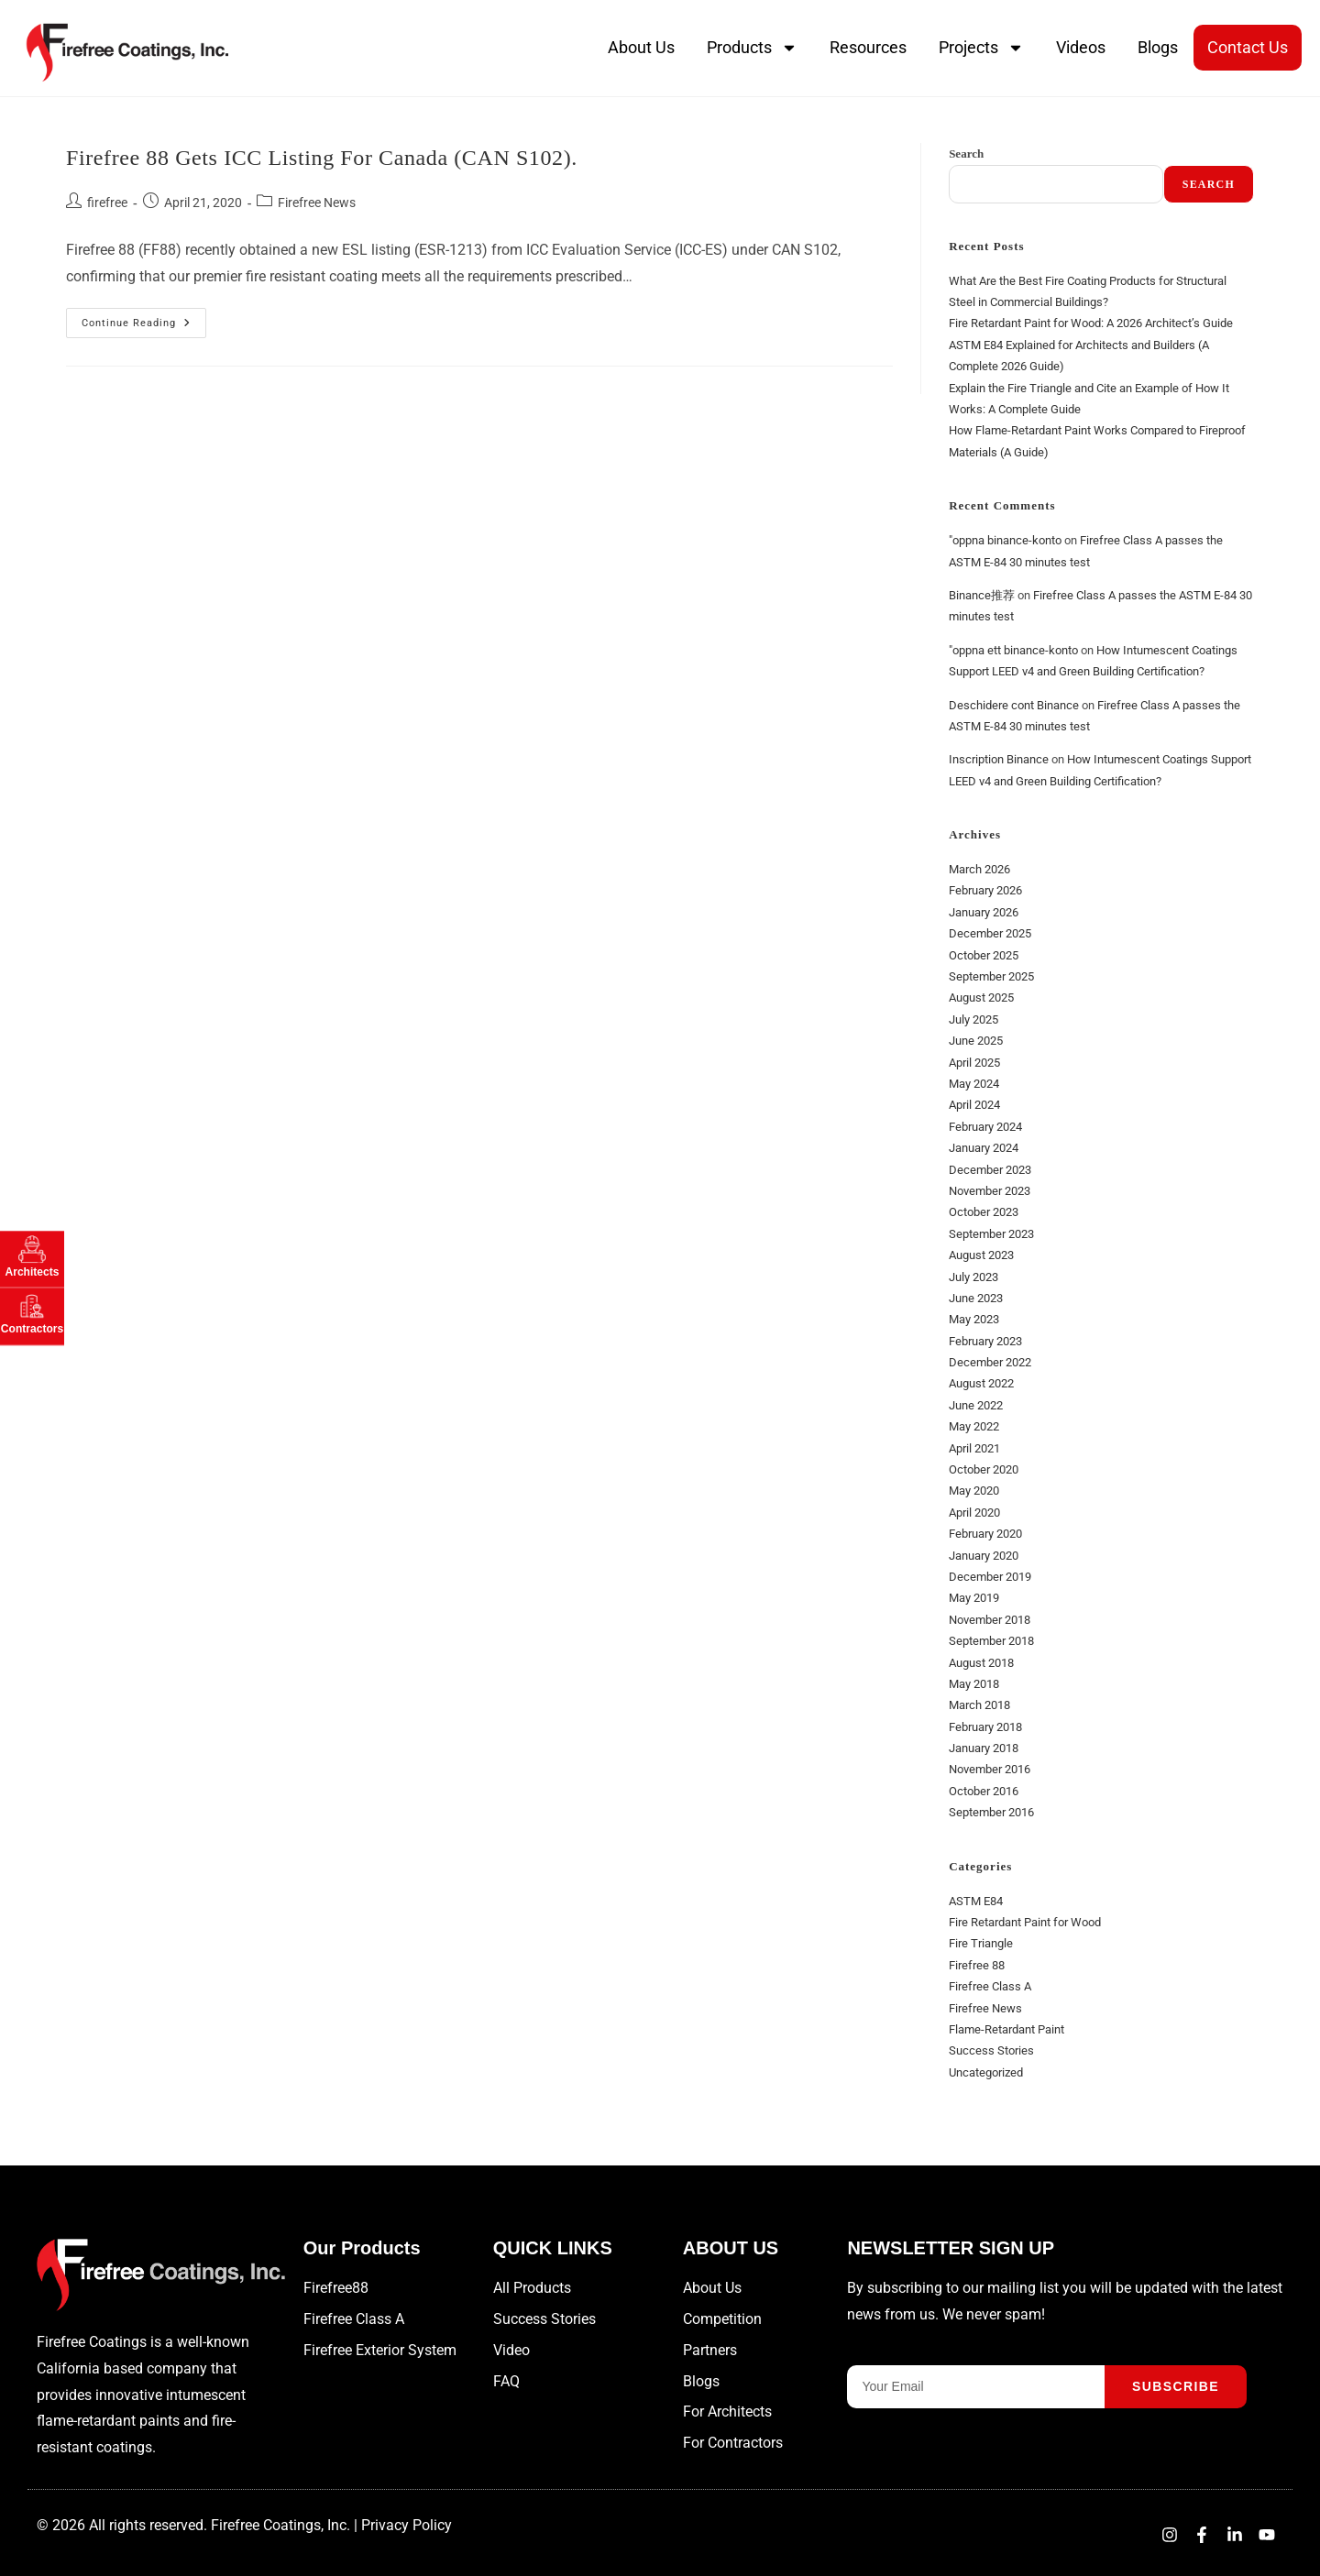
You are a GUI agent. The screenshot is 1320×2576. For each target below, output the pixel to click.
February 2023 (985, 1341)
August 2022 (981, 1383)
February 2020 (985, 1533)
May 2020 (974, 1490)
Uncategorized (986, 2072)
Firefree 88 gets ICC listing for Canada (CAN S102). (322, 158)
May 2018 (974, 1684)
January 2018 (983, 1748)
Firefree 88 (977, 1965)
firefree (107, 202)
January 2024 (983, 1148)
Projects (981, 47)
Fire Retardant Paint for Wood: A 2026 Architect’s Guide (1091, 323)
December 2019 (990, 1577)
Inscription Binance (999, 759)
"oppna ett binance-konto (1013, 650)
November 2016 (989, 1769)
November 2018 (989, 1620)
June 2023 (976, 1298)
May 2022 (974, 1426)
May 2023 (974, 1319)
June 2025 (976, 1040)
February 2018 (985, 1727)
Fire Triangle (981, 1943)
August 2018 (981, 1663)
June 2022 (976, 1405)
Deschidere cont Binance (1014, 705)
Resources (868, 47)
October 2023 (983, 1212)
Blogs (1158, 47)
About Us (641, 47)
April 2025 (974, 1062)
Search (966, 153)
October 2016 (983, 1791)
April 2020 (974, 1512)
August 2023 (981, 1255)
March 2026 (979, 869)
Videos (1081, 47)
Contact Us (1247, 47)
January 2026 (983, 912)
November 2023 (989, 1191)
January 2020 (983, 1555)
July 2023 (973, 1277)
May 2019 (974, 1598)
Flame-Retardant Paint (1006, 2029)
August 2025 (981, 997)
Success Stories (991, 2050)
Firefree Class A (990, 1986)
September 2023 (991, 1234)
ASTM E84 (976, 1901)
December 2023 (990, 1170)
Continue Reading (144, 318)
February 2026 (985, 890)
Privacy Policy (406, 2525)
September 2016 (991, 1812)
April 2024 (974, 1105)
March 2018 (979, 1705)
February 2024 (985, 1127)
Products (752, 47)
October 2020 (983, 1469)
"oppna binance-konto (1005, 540)
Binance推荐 (982, 595)
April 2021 (974, 1448)
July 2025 (973, 1019)
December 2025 (990, 933)
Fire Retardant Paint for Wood (1025, 1922)
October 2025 (983, 955)
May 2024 (974, 1084)
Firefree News (317, 202)
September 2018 (991, 1641)
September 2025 (991, 976)
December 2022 (990, 1362)
